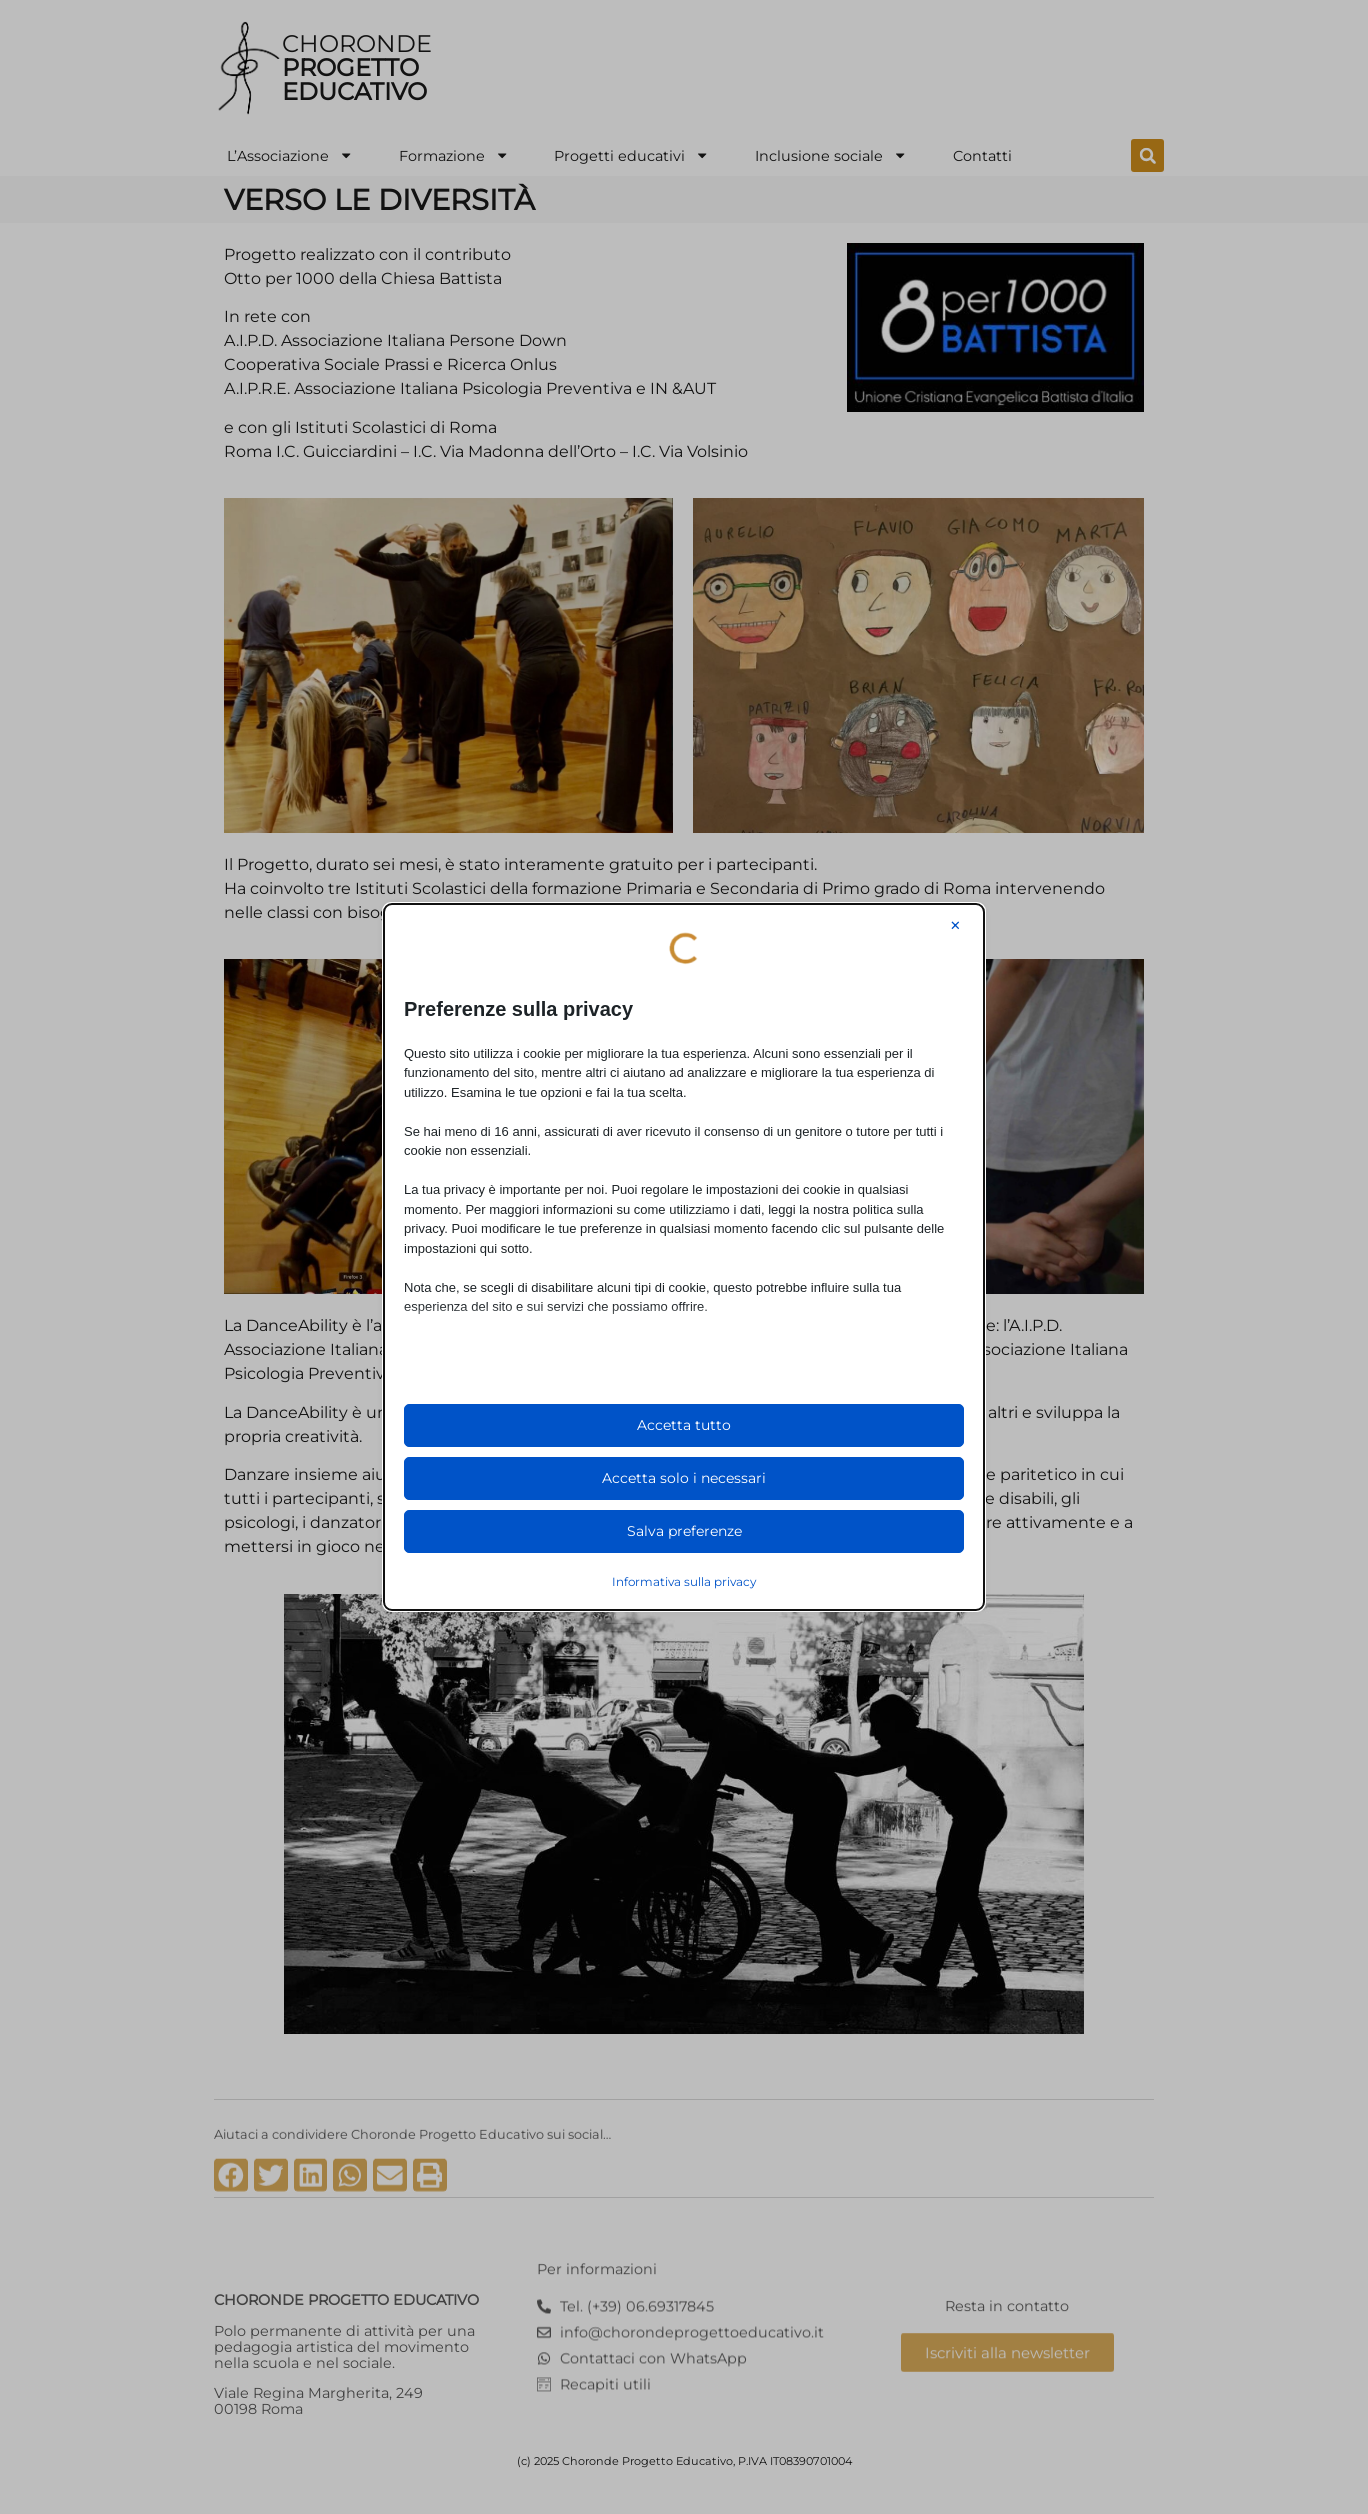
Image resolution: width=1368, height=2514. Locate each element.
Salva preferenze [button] (684, 1531)
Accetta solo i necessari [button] (684, 1478)
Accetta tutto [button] (684, 1425)
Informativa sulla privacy (684, 1581)
